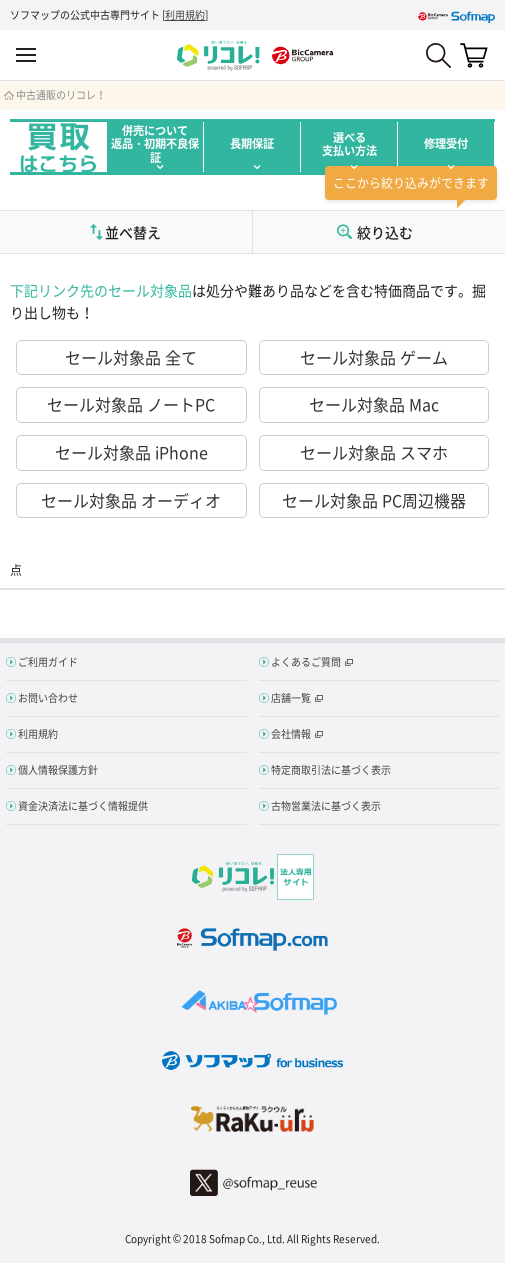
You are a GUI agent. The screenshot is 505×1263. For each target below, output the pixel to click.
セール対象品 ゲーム (374, 357)
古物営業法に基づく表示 (326, 805)
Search (438, 55)
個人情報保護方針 (58, 769)
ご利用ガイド (48, 661)
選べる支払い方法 (349, 144)
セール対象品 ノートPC (131, 404)
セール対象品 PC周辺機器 (374, 500)
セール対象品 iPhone (131, 452)
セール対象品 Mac (374, 404)
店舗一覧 (291, 697)
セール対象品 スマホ (374, 452)
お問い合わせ (48, 697)
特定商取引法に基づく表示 (331, 769)
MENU (26, 55)
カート (474, 55)
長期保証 (252, 143)
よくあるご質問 (306, 661)
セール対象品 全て (131, 357)
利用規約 (185, 14)
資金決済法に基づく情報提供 (83, 805)
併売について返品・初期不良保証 (155, 144)
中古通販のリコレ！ (61, 95)
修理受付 (446, 143)
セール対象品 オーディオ (131, 500)
